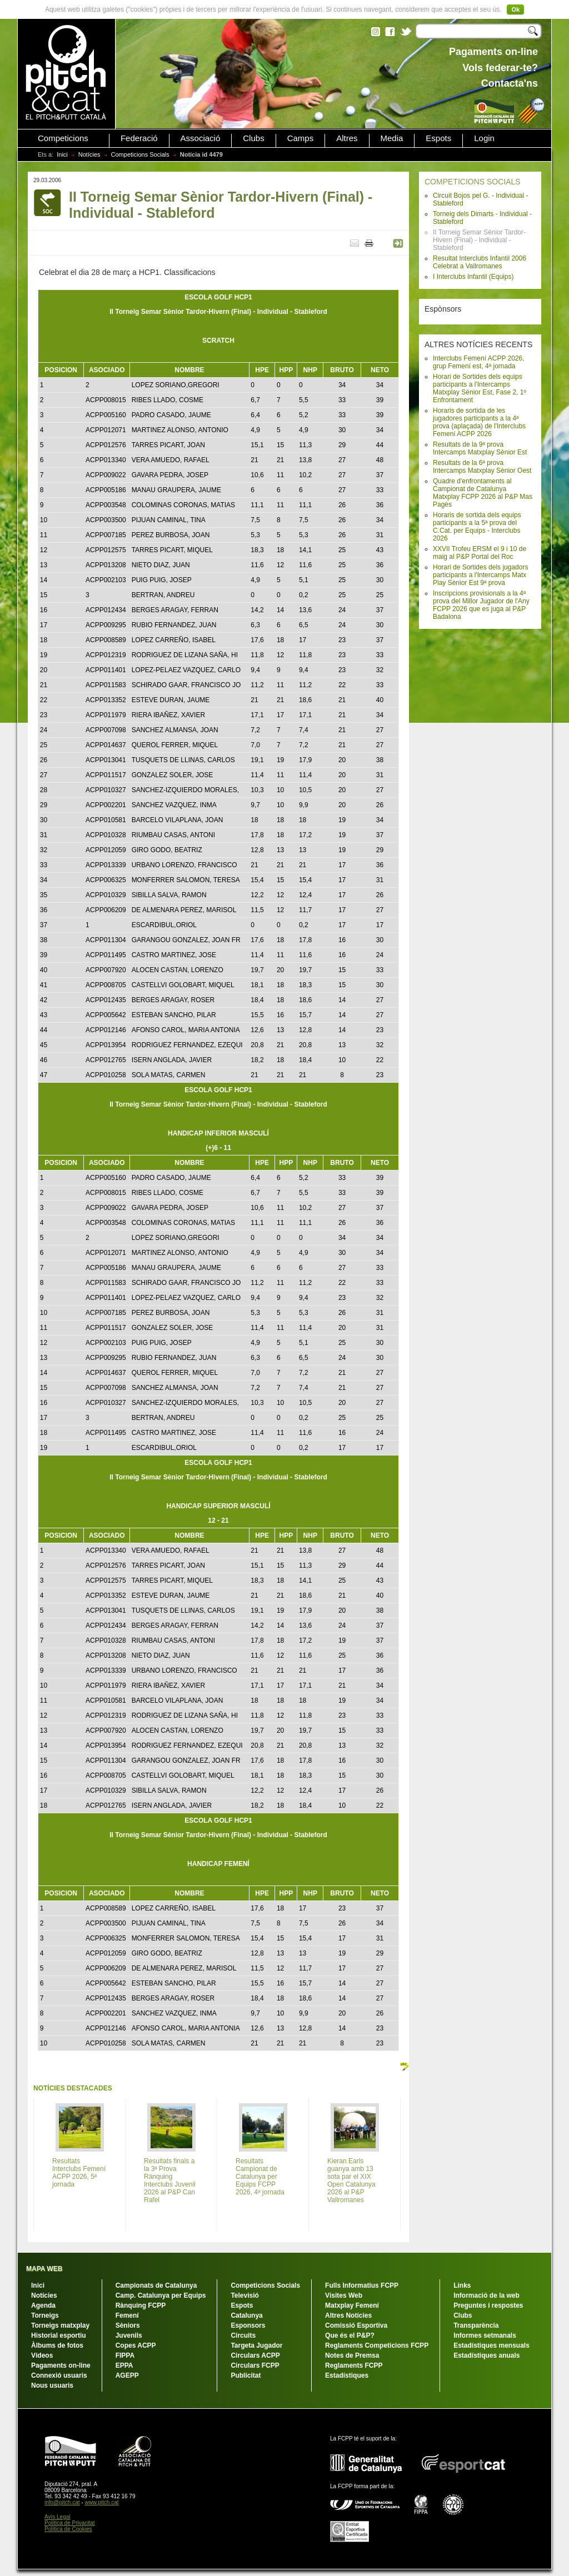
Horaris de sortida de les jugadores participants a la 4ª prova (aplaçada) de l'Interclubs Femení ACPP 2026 (479, 422)
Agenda (43, 2305)
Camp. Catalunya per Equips (161, 2295)
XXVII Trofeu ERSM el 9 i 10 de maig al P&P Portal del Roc (479, 553)
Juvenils (129, 2335)
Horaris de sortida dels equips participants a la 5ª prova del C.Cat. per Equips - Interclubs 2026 (477, 526)
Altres (346, 138)
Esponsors (248, 2325)
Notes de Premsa (352, 2355)
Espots (438, 138)
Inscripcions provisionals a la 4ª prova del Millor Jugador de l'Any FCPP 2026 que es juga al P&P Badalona (481, 605)
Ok (515, 9)
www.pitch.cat (101, 2502)
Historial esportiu (58, 2335)
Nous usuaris (52, 2385)
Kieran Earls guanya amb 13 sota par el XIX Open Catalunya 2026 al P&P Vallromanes (351, 2180)
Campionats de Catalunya (156, 2285)
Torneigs (45, 2315)
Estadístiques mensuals (491, 2345)
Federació (139, 138)
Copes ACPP (136, 2345)
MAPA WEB (44, 2269)
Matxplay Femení (352, 2305)
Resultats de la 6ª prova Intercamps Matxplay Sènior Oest (482, 466)
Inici (62, 154)
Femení (127, 2315)
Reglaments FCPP (353, 2365)
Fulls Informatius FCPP (361, 2285)
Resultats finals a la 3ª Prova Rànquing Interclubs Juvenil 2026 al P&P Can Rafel (170, 2180)
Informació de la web (486, 2295)
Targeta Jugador (256, 2345)
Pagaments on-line (61, 2365)
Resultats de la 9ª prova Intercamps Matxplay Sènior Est (480, 448)
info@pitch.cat (62, 2502)
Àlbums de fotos (57, 2345)
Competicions (63, 138)
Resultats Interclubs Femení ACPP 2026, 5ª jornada (79, 2172)
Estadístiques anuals (486, 2355)
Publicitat (246, 2375)
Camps (300, 138)
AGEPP (127, 2375)
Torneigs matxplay (60, 2325)
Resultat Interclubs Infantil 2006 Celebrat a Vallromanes (479, 262)
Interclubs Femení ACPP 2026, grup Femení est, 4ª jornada (479, 362)
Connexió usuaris (59, 2375)
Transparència (475, 2325)
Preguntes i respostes (488, 2305)
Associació (201, 138)
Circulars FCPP (255, 2365)
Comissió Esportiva (356, 2325)
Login (484, 138)
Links (462, 2285)
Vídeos (42, 2355)
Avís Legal (57, 2517)
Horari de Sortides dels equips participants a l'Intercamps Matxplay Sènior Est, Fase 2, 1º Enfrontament (479, 388)
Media (392, 138)
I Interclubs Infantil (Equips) (473, 277)
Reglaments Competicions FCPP (376, 2345)
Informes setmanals (484, 2335)
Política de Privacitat (69, 2523)
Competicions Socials (140, 154)
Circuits (243, 2335)
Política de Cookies (68, 2529)
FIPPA (125, 2355)
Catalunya (246, 2315)
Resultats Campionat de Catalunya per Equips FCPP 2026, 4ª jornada (260, 2176)
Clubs (253, 138)
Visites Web (343, 2295)
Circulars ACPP (255, 2355)
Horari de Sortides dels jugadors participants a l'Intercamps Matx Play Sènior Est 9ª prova (480, 575)
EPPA (124, 2365)
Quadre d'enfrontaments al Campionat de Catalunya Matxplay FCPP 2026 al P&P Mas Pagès (482, 492)
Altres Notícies (348, 2315)
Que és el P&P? (350, 2335)
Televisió (244, 2295)
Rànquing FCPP (141, 2305)
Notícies (89, 154)
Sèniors (128, 2325)
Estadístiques (346, 2375)
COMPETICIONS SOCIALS (473, 181)
